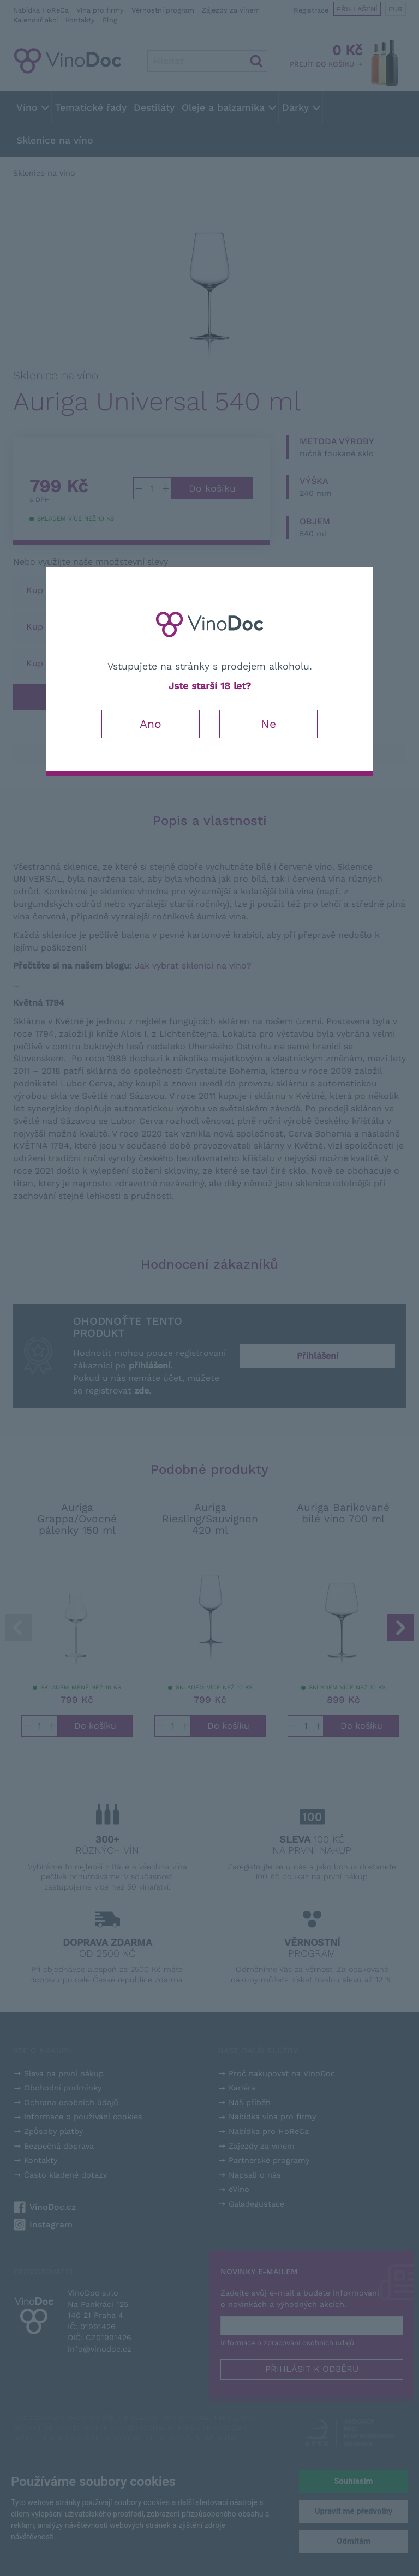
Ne (268, 724)
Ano (150, 724)
